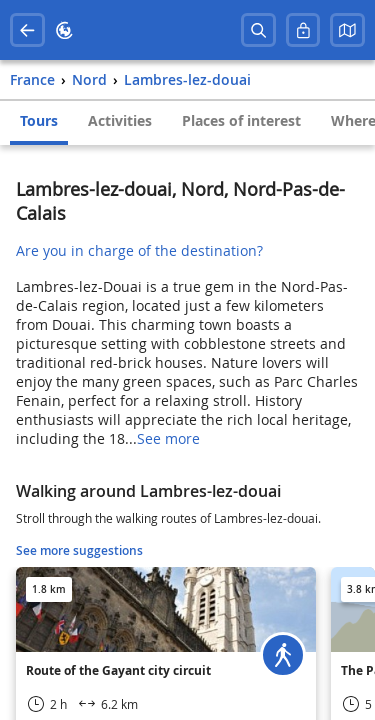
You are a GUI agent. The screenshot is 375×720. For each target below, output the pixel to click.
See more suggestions (79, 550)
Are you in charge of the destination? (139, 250)
